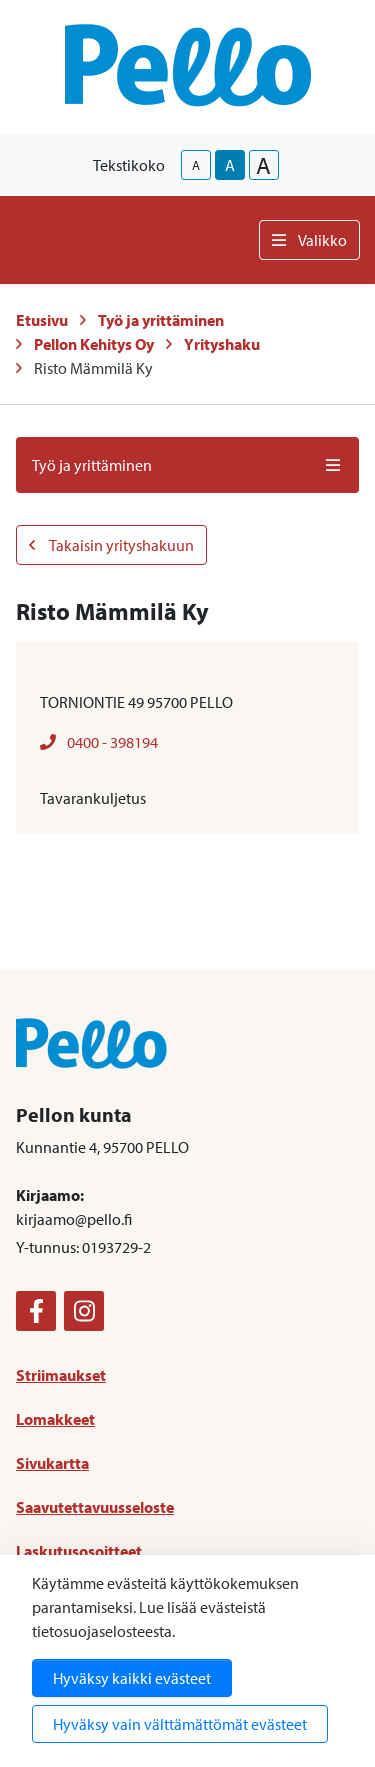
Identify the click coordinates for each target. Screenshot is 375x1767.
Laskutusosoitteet (79, 1551)
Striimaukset (61, 1375)
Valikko (309, 240)
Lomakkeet (55, 1419)
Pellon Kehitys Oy (94, 344)
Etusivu (42, 320)
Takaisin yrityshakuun (111, 545)
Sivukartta (52, 1463)
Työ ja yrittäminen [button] (187, 465)
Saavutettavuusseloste (95, 1507)
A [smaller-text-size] (196, 165)
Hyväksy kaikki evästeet (132, 1678)
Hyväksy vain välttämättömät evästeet (180, 1724)
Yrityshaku (222, 344)
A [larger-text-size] (263, 165)
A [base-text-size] (230, 165)
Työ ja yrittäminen (161, 320)
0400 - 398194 (99, 742)
